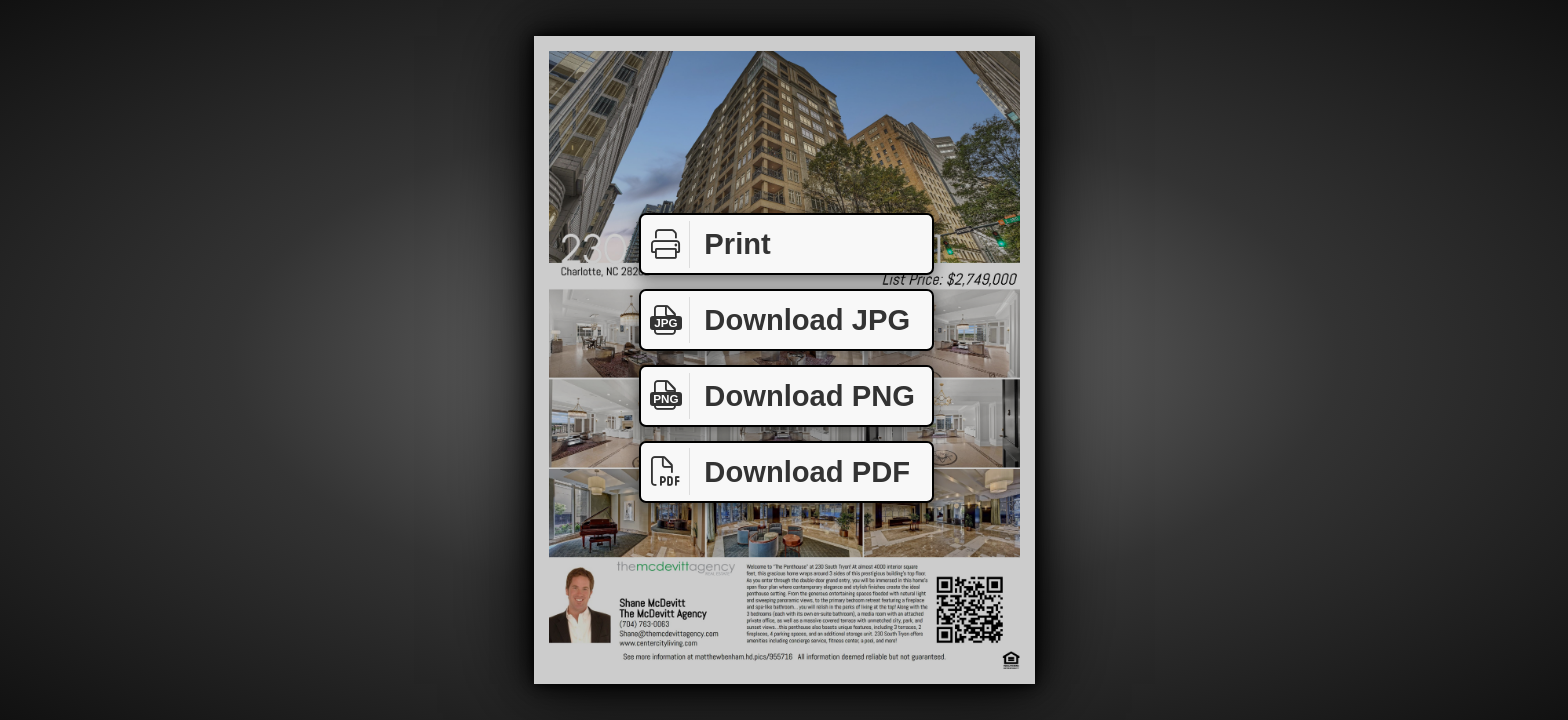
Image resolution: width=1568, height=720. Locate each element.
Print (706, 244)
